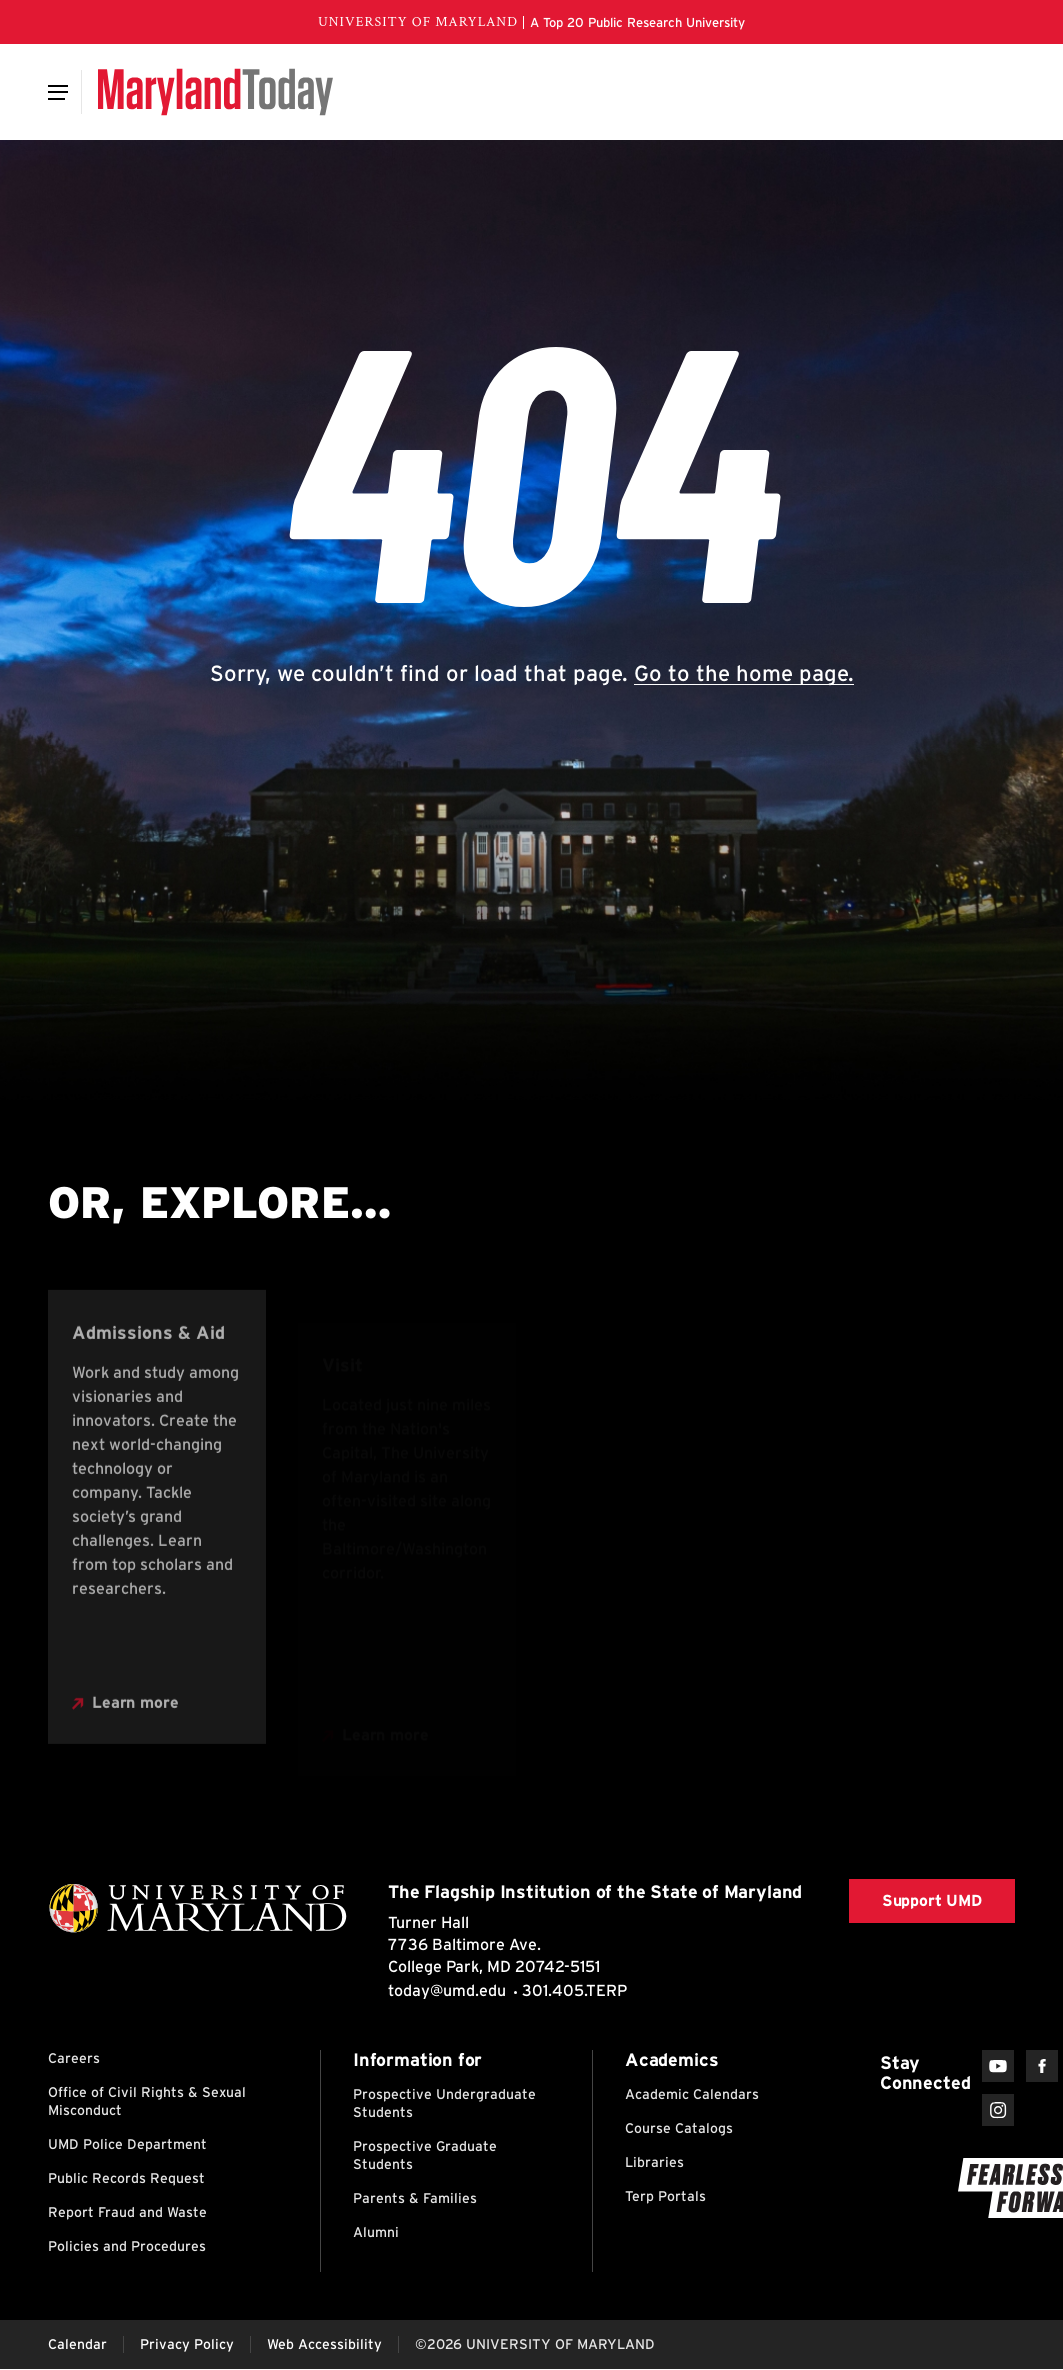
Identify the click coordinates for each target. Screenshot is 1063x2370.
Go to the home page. (744, 673)
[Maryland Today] (215, 92)
